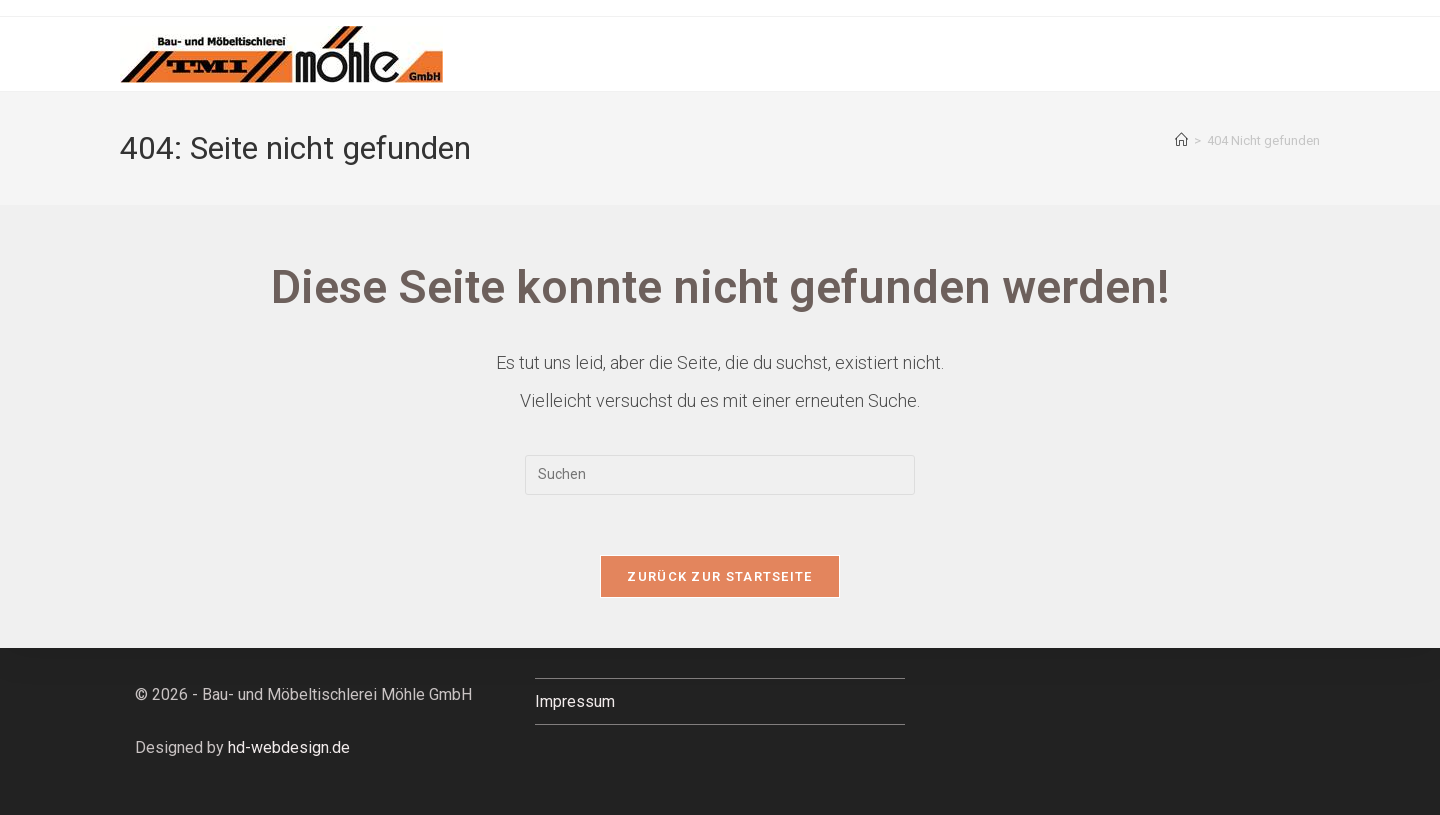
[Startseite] (1181, 140)
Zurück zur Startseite (719, 576)
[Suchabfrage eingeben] (720, 475)
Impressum (575, 701)
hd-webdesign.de (289, 747)
